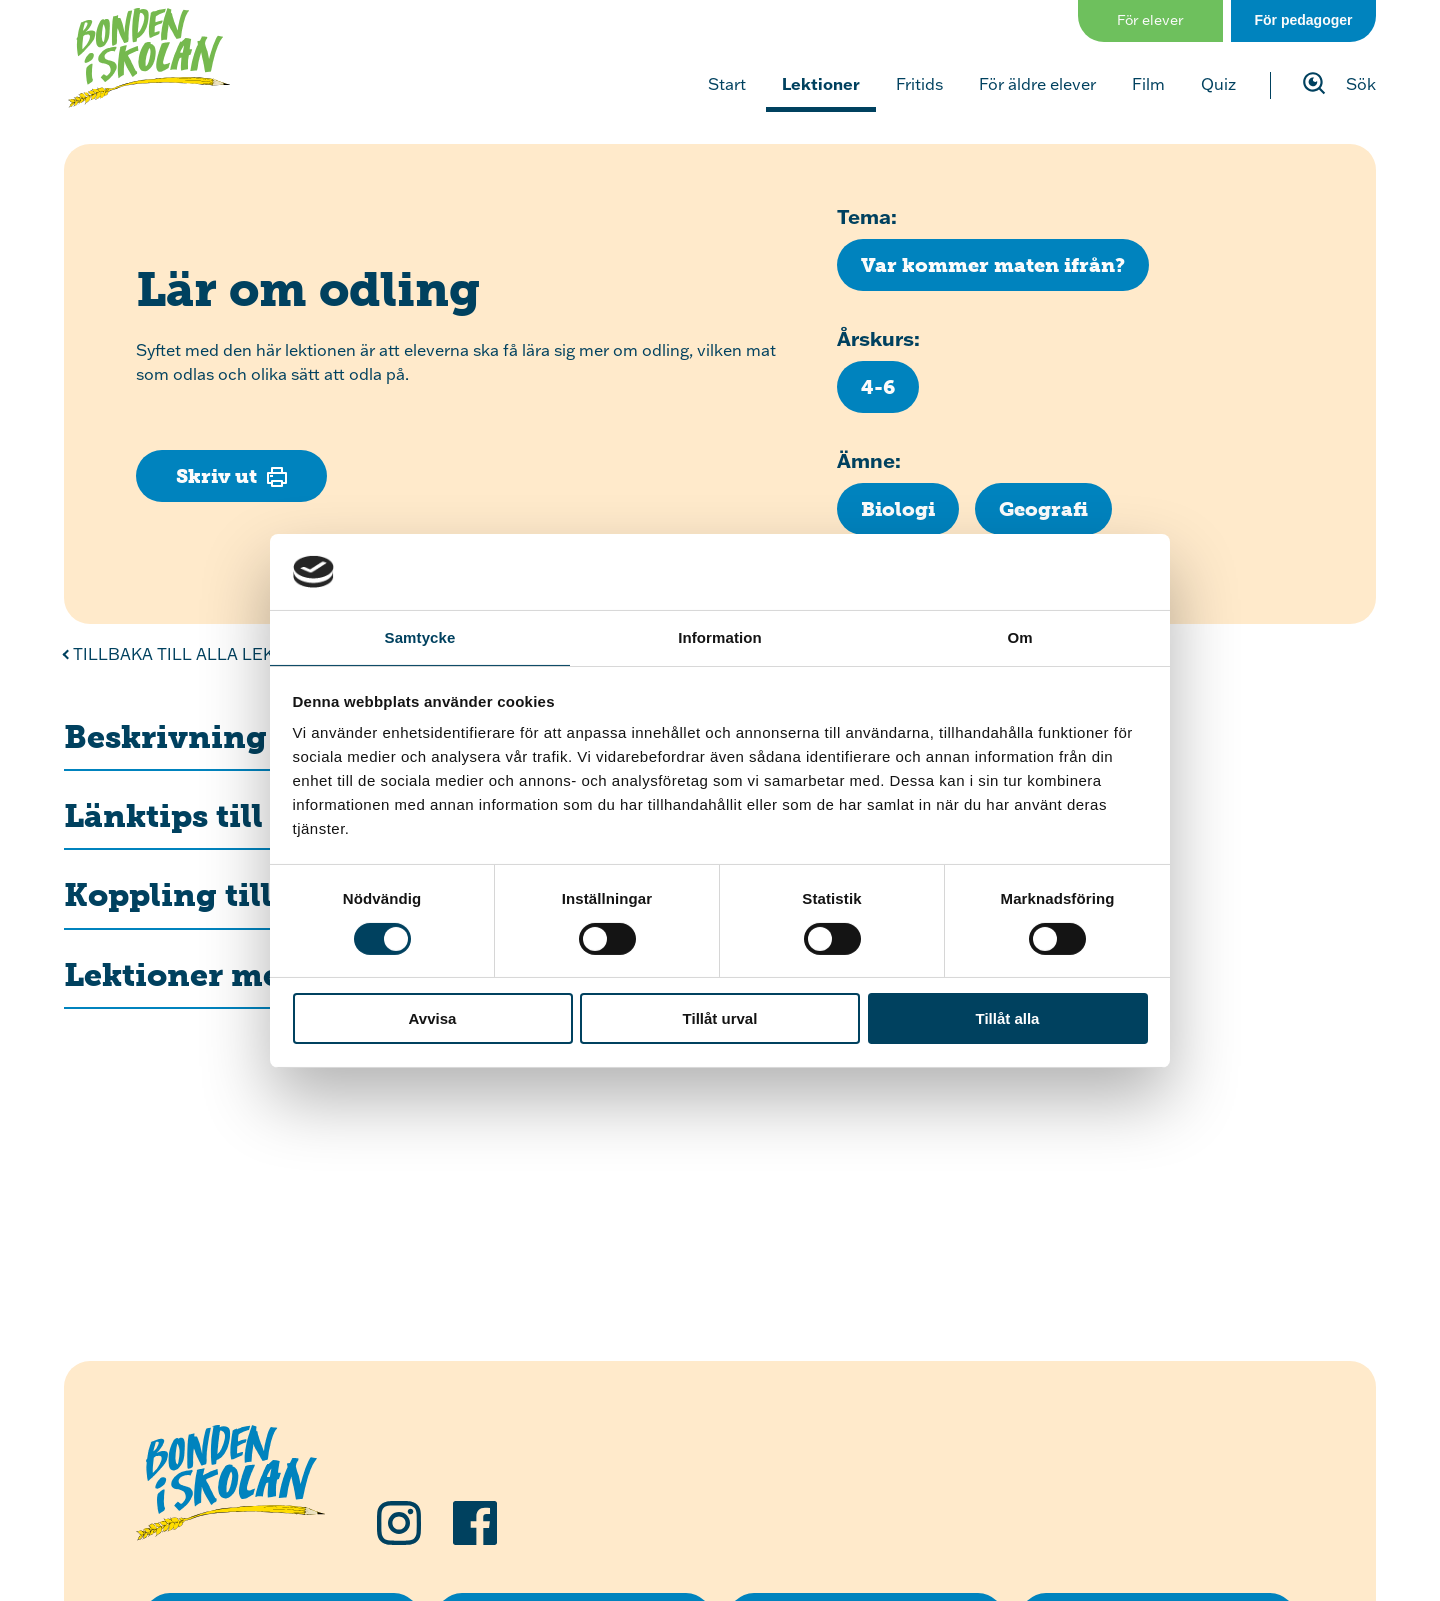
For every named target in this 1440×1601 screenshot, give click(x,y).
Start (727, 84)
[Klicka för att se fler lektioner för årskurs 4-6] (878, 387)
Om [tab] (1019, 637)
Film (1148, 84)
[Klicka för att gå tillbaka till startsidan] (149, 58)
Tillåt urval (720, 1018)
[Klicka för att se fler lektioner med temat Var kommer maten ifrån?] (993, 265)
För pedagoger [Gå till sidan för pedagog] (1303, 20)
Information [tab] (720, 637)
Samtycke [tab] (420, 637)
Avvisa (433, 1018)
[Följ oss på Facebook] (475, 1523)
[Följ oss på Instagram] (399, 1523)
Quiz (1218, 84)
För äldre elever (1037, 84)
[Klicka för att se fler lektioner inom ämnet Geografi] (1043, 509)
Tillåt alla (1008, 1018)
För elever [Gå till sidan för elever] (1150, 20)
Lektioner (821, 83)
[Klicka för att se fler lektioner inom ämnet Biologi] (898, 509)
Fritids (919, 84)
